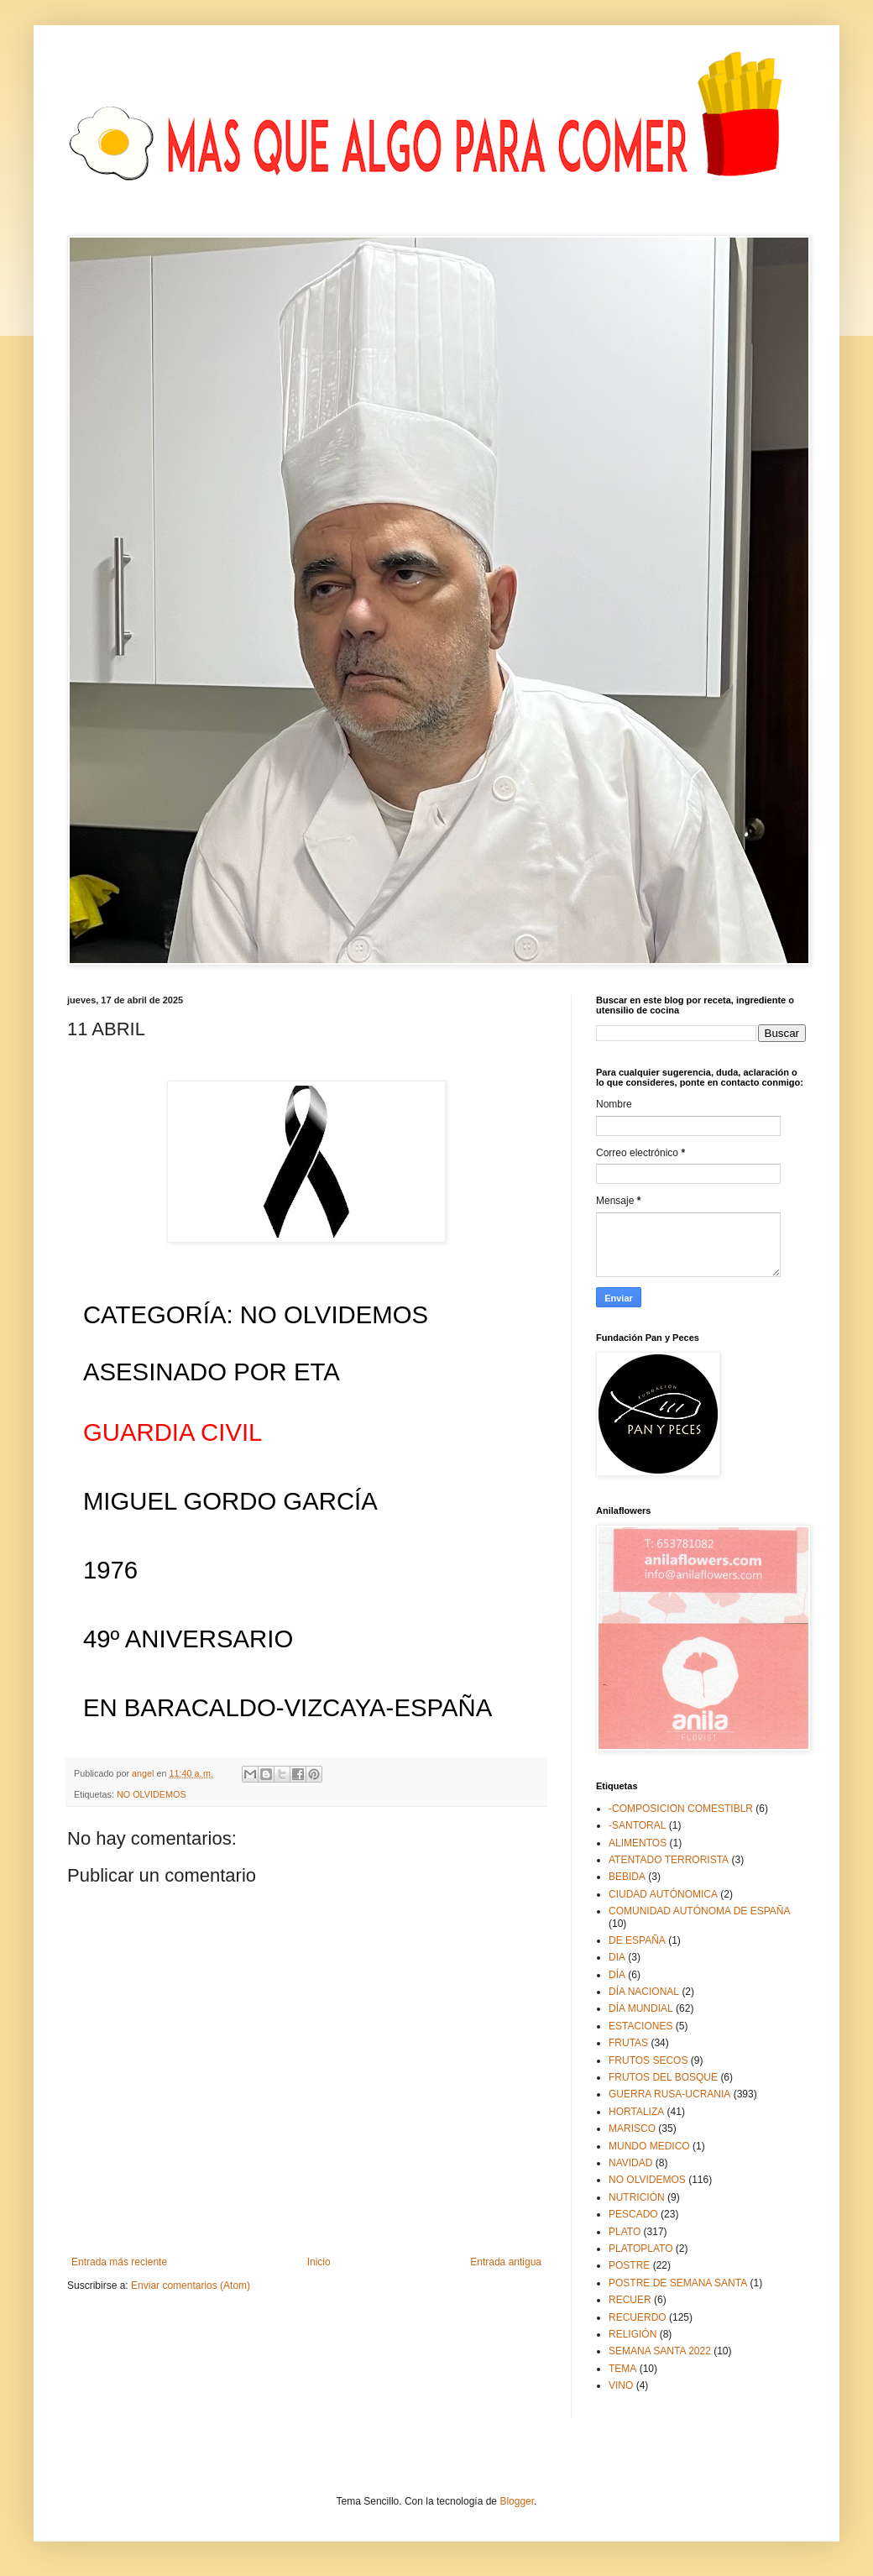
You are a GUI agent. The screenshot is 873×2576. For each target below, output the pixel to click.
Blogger (516, 2501)
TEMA (622, 2368)
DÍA (617, 1975)
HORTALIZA (636, 2112)
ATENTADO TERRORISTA (669, 1860)
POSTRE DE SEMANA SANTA (678, 2283)
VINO (621, 2385)
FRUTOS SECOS (648, 2060)
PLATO (624, 2232)
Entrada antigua (505, 2262)
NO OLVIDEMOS (151, 1794)
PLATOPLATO (640, 2248)
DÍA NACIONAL (644, 1991)
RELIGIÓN (632, 2334)
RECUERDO (638, 2317)
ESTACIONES (640, 2026)
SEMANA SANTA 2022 (660, 2351)
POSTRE (629, 2265)
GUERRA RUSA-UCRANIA (669, 2094)
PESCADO (633, 2214)
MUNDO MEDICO (649, 2146)
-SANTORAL (637, 1825)
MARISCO (632, 2128)
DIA (617, 1957)
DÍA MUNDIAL (641, 2008)
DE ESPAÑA (637, 1940)
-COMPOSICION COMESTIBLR (681, 1808)
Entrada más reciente (119, 2262)
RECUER (630, 2300)
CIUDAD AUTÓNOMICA (663, 1894)
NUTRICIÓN (637, 2197)
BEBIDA (627, 1876)
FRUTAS (628, 2043)
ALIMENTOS (638, 1843)
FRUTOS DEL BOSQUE (663, 2077)
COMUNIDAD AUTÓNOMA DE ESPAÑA (699, 1911)
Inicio (319, 2262)
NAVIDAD (630, 2163)
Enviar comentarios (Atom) (190, 2285)
